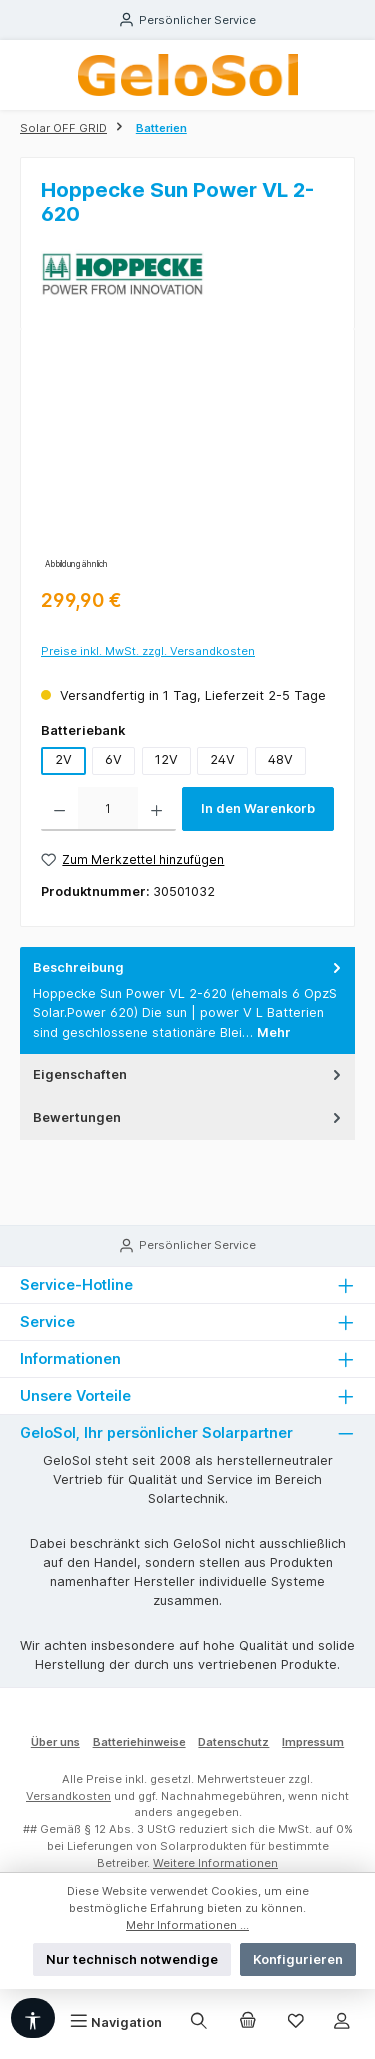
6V (113, 759)
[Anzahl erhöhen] (156, 809)
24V (222, 759)
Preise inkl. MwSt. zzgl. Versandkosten (148, 651)
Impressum (313, 1742)
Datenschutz (233, 1742)
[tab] (187, 1000)
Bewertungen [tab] (189, 1117)
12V (166, 759)
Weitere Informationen (215, 1863)
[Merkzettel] (296, 2022)
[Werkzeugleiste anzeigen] (33, 2018)
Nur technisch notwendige (132, 1959)
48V (280, 759)
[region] (187, 461)
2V (63, 759)
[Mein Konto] (342, 2022)
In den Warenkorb (258, 808)
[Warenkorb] (248, 2022)
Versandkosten (68, 1796)
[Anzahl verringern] (59, 809)
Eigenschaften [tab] (189, 1074)
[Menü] (116, 2022)
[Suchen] (199, 2022)
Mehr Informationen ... (187, 1925)
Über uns (55, 1742)
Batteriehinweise (139, 1742)
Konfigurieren (298, 1959)
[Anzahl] (108, 809)
